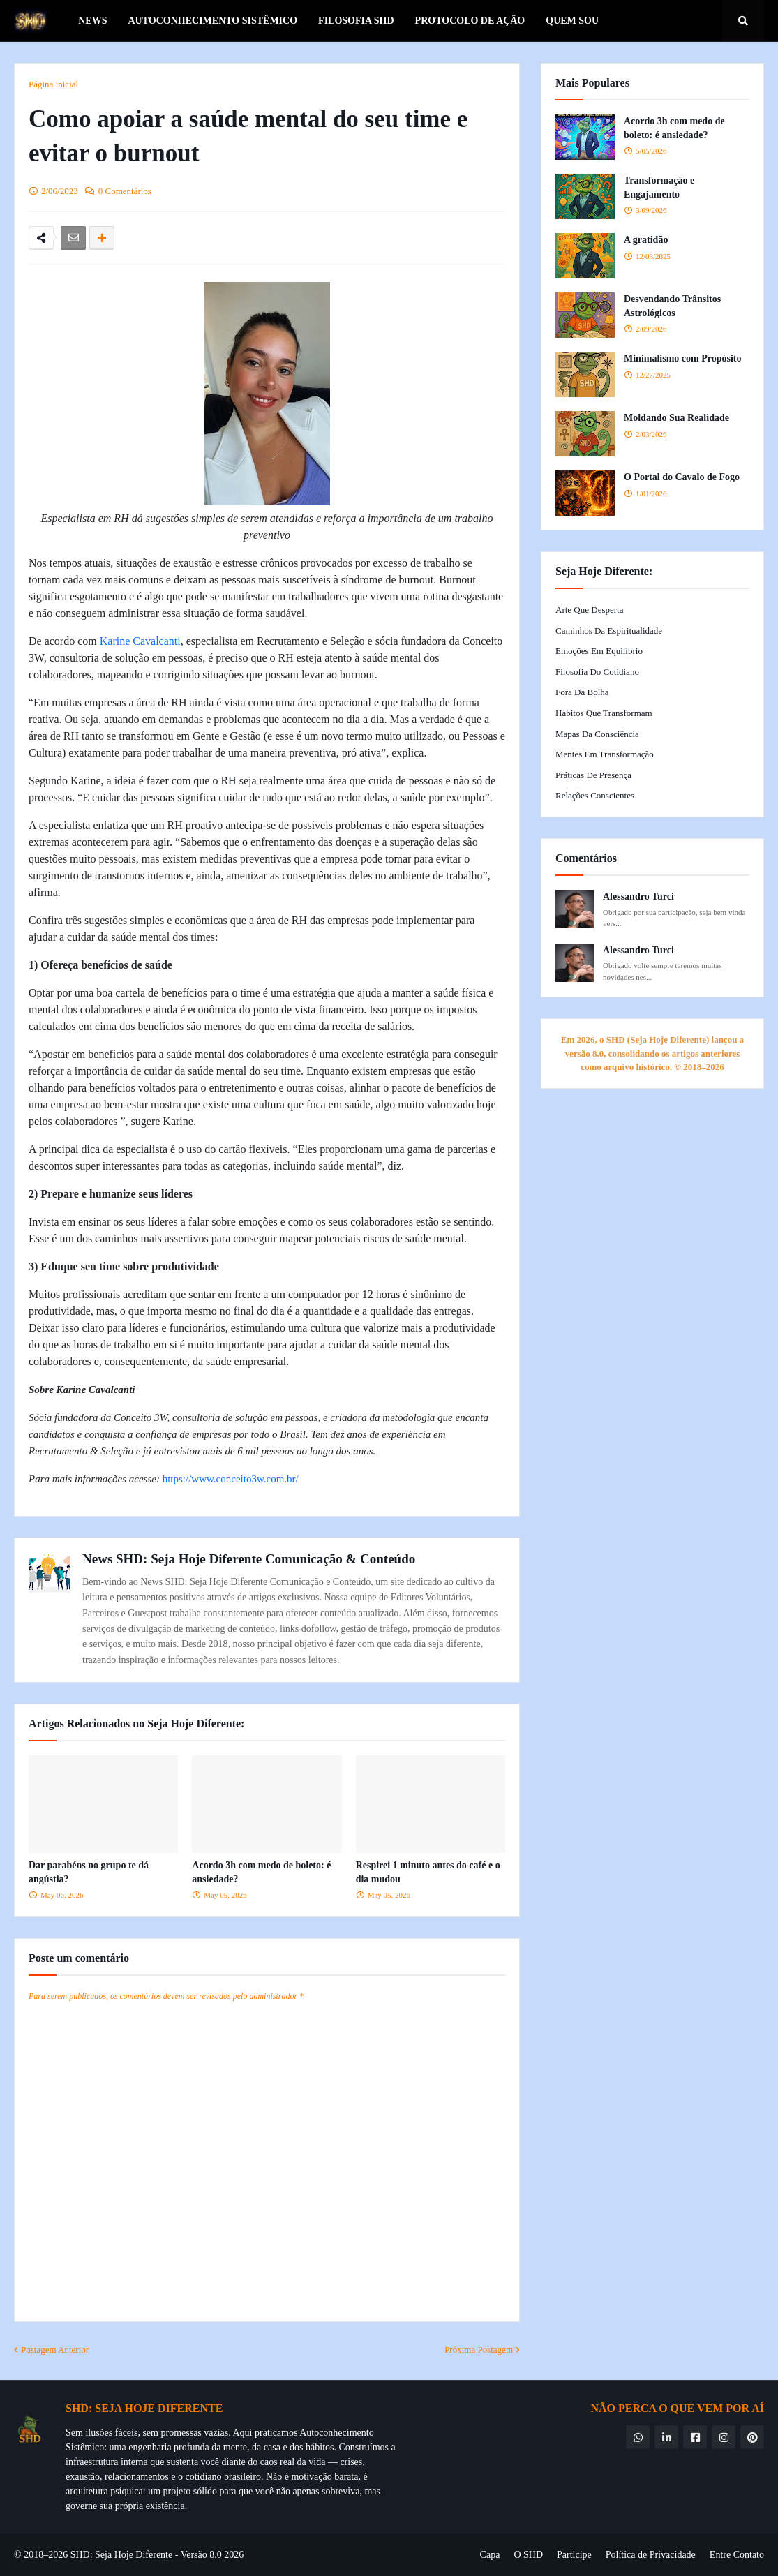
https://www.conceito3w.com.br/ (231, 1478)
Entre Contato (737, 2554)
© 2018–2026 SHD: (54, 2554)
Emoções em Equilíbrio (599, 651)
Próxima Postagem (478, 2349)
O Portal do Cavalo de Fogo (682, 477)
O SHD (528, 2554)
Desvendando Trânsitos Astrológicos (672, 306)
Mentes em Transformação (604, 754)
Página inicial (53, 84)
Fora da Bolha (582, 692)
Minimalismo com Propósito (683, 358)
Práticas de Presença (593, 775)
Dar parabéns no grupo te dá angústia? (89, 1872)
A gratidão (646, 239)
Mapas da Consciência (597, 734)
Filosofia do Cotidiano (597, 672)
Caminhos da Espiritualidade (608, 630)
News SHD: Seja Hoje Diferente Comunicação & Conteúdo (248, 1558)
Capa (490, 2554)
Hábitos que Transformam (603, 713)
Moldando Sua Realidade (676, 417)
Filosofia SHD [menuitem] (356, 20)
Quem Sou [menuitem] (572, 20)
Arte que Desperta (589, 609)
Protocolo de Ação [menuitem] (470, 20)
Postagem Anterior (55, 2349)
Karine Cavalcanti (140, 641)
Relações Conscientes (594, 795)
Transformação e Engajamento (659, 187)
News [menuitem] (92, 20)
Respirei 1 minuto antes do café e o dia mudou (428, 1872)
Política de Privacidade (651, 2554)
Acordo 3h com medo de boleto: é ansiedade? (261, 1872)
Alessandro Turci (638, 896)
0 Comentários (124, 191)
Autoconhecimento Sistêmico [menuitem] (212, 20)
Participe (574, 2554)
